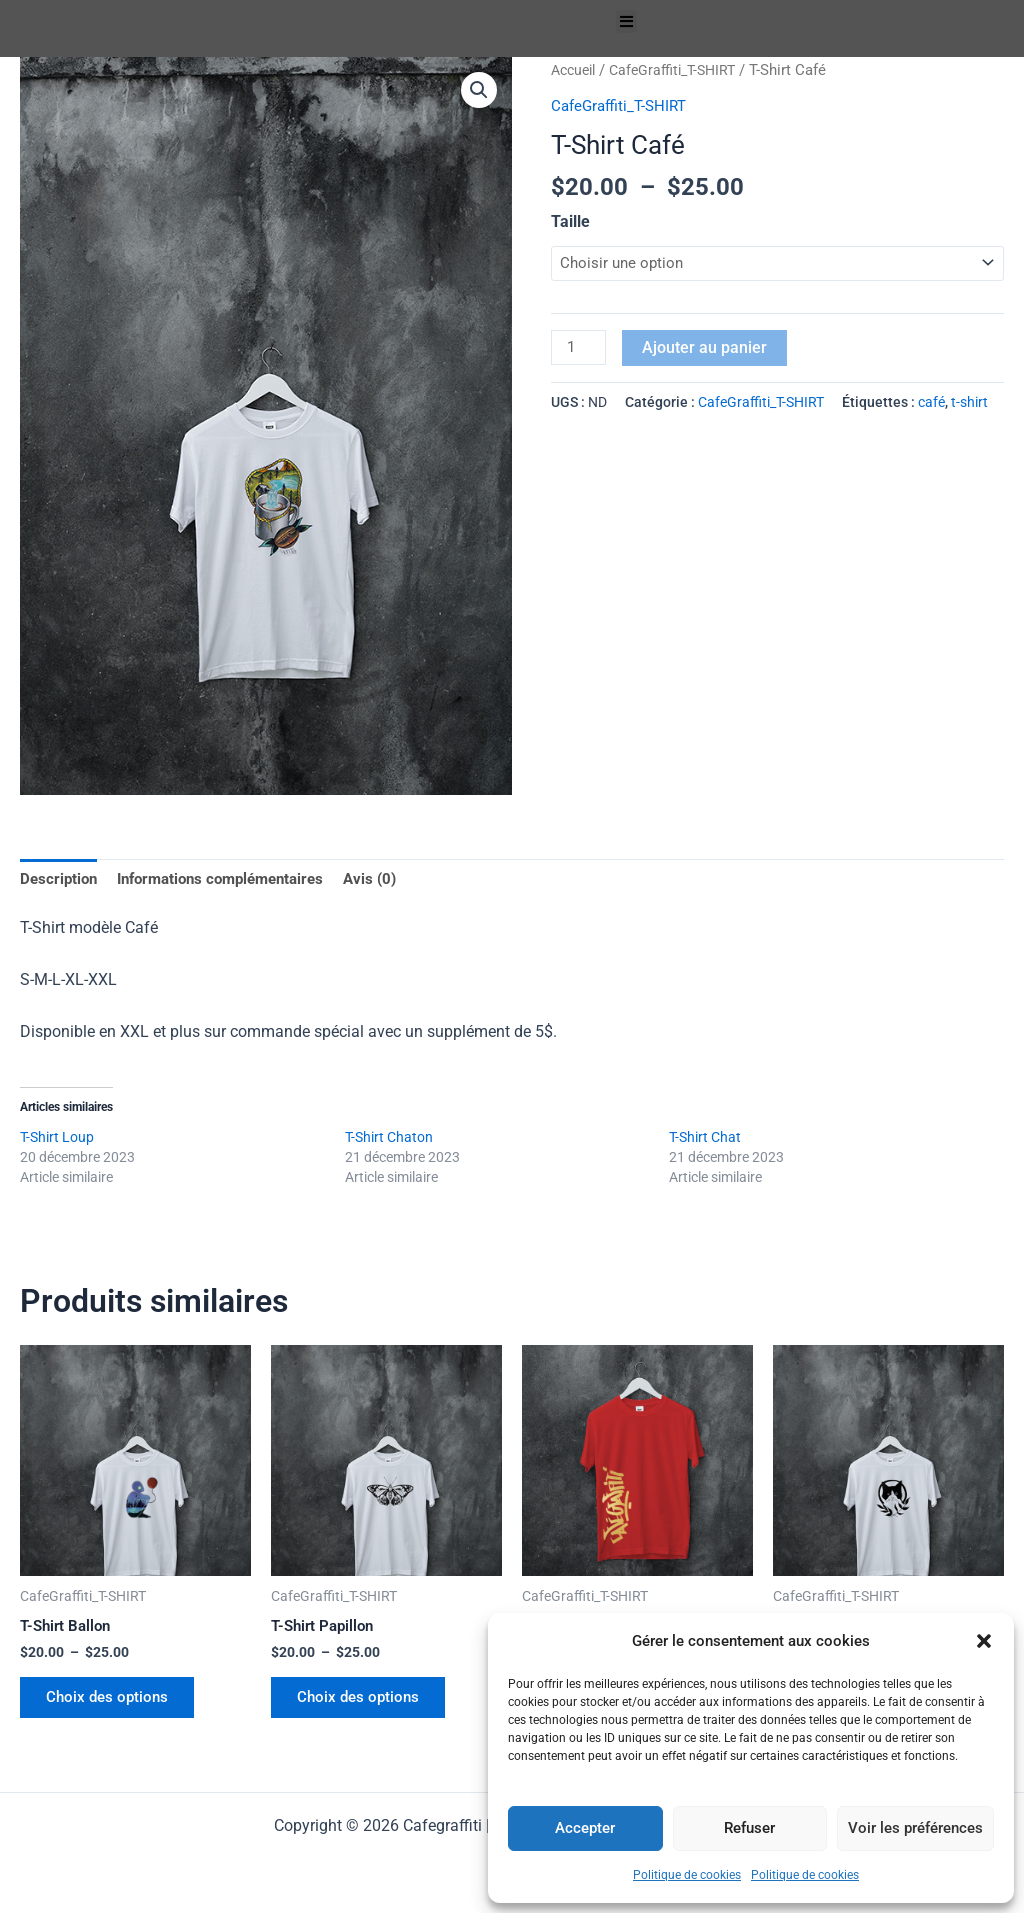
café (931, 406)
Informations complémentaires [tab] (232, 879)
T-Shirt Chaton (389, 1140)
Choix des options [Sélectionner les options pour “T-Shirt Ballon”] (113, 1704)
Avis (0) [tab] (392, 879)
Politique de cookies (687, 1875)
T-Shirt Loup (57, 1140)
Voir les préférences (915, 1828)
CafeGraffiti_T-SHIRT (682, 70)
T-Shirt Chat (705, 1140)
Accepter (585, 1828)
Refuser (749, 1828)
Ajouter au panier (707, 348)
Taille (570, 220)
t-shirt (969, 406)
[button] (984, 1641)
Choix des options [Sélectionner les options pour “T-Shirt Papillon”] (364, 1704)
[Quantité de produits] (580, 350)
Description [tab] (60, 879)
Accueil (576, 70)
